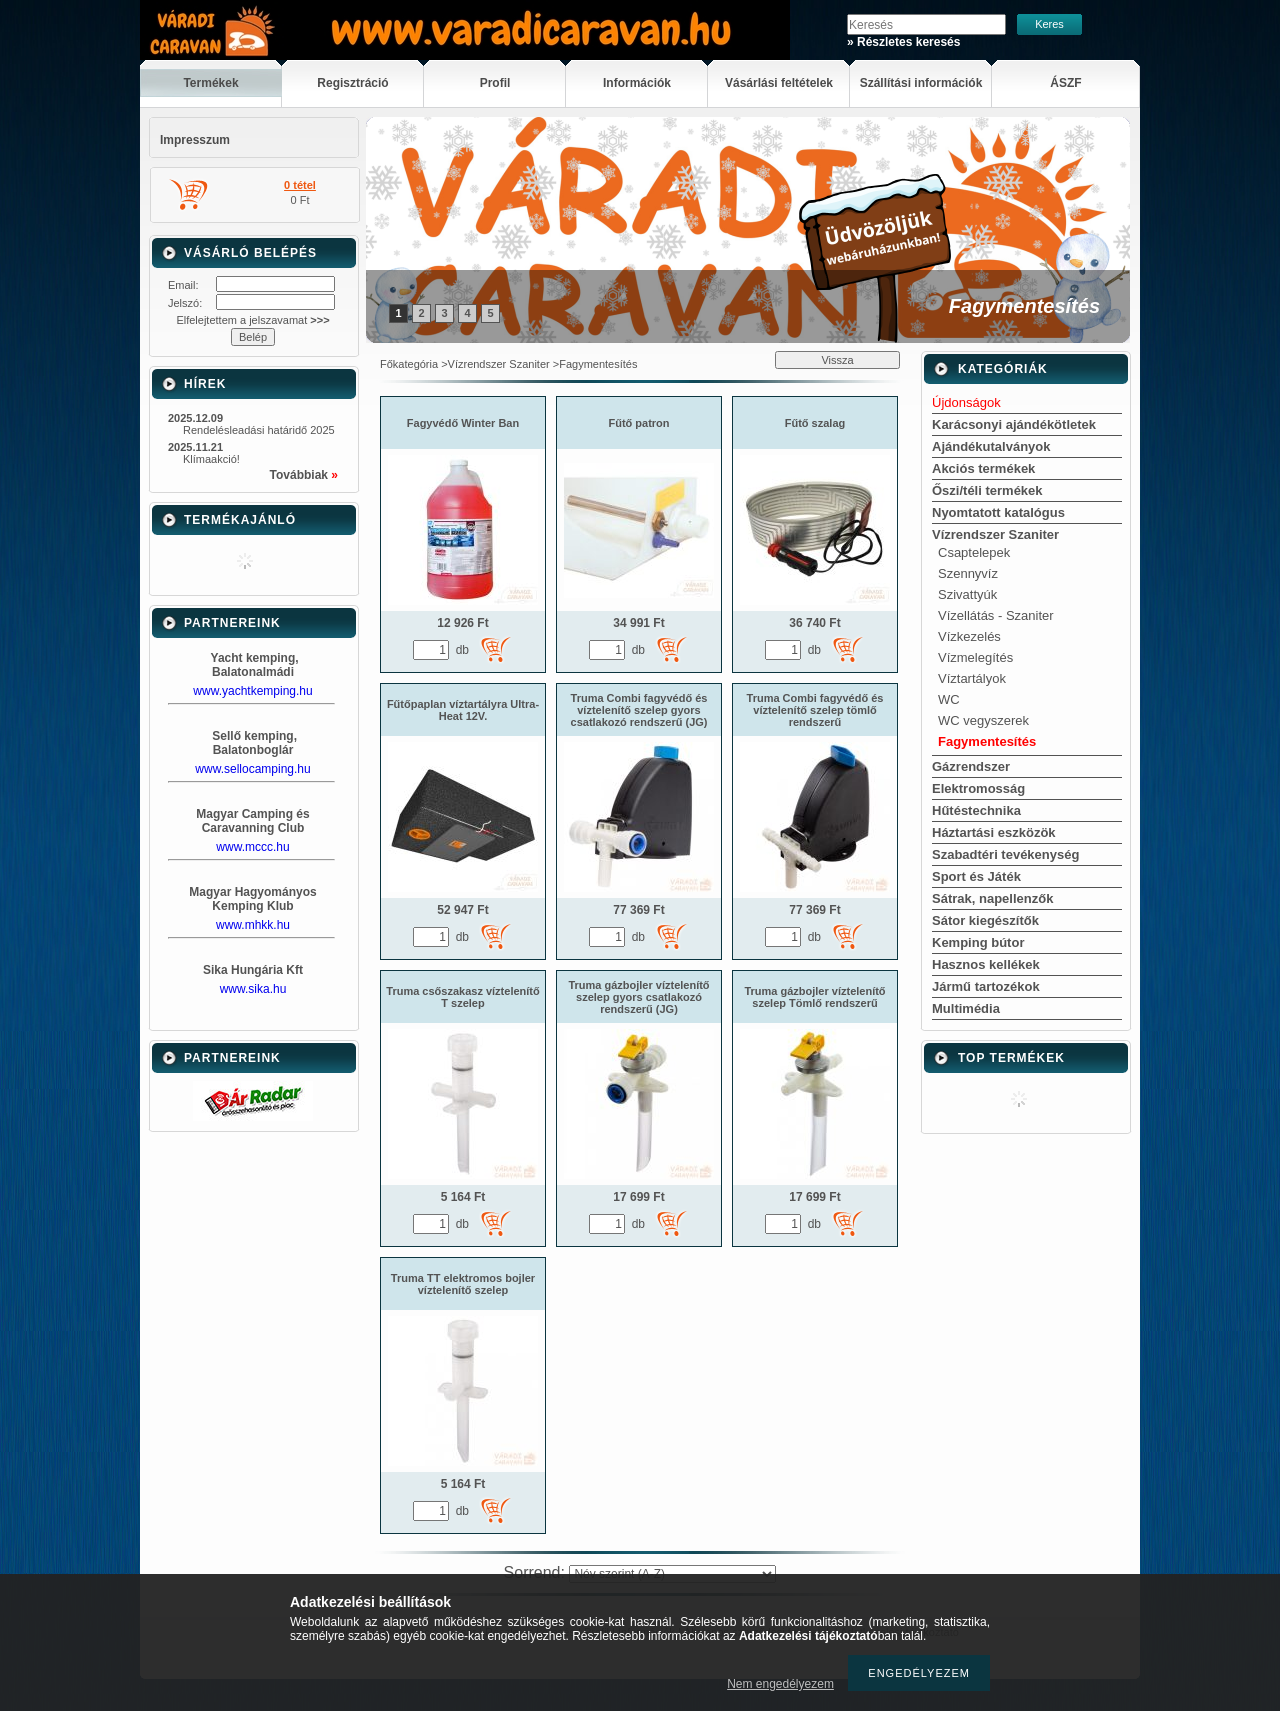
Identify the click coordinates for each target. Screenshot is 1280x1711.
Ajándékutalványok (991, 446)
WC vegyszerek (983, 720)
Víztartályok (972, 678)
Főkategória (409, 364)
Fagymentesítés (987, 741)
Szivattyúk (967, 594)
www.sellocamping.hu (252, 769)
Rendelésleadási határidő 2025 (259, 430)
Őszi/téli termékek (987, 490)
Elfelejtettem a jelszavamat (252, 320)
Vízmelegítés (975, 657)
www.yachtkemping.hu (252, 691)
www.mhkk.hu (253, 925)
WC (949, 699)
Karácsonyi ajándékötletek (1014, 424)
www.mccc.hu (252, 847)
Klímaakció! (211, 459)
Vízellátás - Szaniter (996, 615)
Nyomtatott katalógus (998, 512)
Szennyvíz (968, 573)
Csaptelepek (974, 552)
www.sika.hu (253, 989)
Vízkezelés (969, 636)
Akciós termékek (983, 468)
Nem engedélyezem (780, 1684)
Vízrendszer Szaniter (499, 364)
